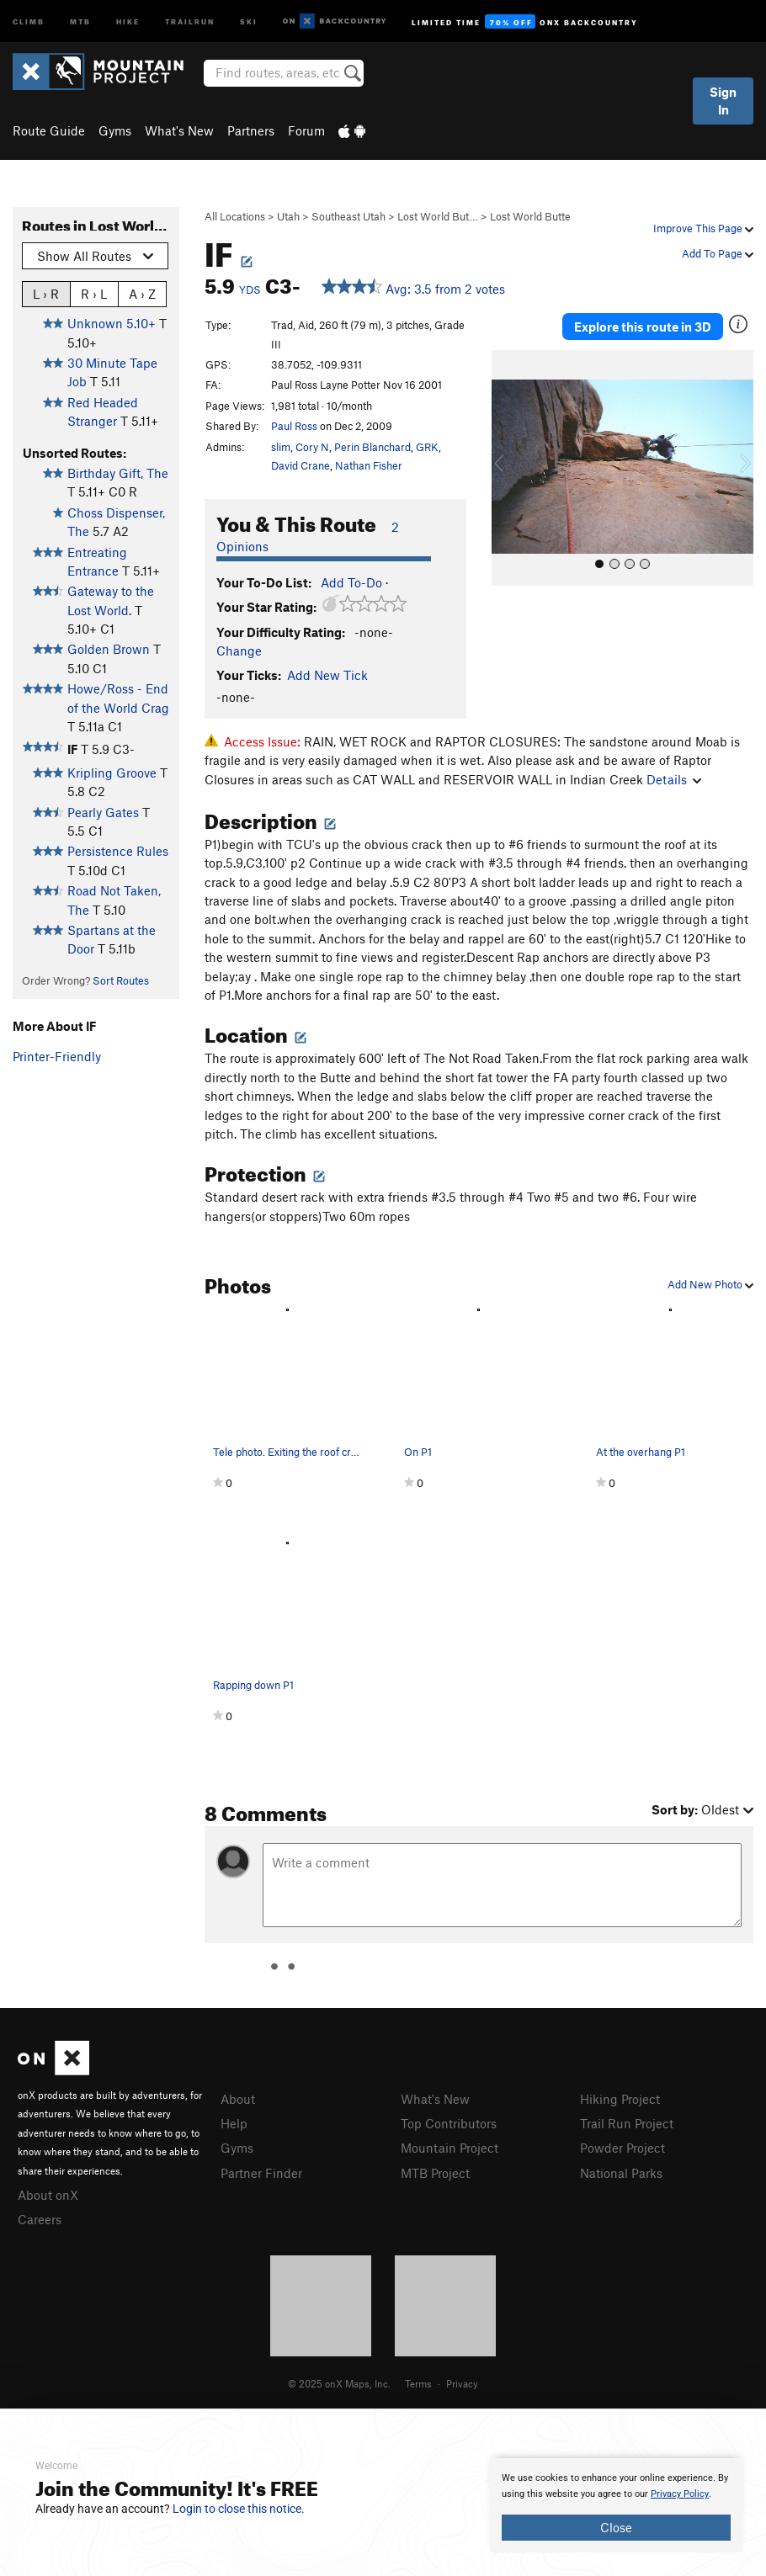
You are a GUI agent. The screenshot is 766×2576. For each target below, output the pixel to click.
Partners (250, 130)
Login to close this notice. (239, 2508)
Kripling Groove (112, 772)
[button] (508, 468)
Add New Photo (710, 1284)
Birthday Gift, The (117, 473)
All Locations (235, 216)
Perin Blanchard (372, 447)
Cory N (312, 447)
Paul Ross (294, 426)
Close (616, 2527)
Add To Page (717, 253)
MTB (80, 20)
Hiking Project (620, 2098)
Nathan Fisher (368, 465)
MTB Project (435, 2172)
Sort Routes (121, 980)
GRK (427, 447)
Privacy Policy (680, 2493)
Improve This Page (703, 228)
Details (673, 779)
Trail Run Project (626, 2123)
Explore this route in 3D (642, 326)
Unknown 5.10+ (111, 323)
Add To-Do (351, 582)
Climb (29, 20)
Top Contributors (449, 2123)
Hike (128, 20)
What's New (179, 130)
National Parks (621, 2172)
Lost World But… (437, 216)
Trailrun (190, 20)
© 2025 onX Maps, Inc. (339, 2383)
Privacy (462, 2383)
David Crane (300, 465)
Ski (249, 20)
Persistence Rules (117, 850)
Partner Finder (261, 2172)
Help (234, 2123)
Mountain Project (449, 2147)
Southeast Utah (348, 216)
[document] (616, 2505)
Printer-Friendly (57, 1056)
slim (280, 447)
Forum (306, 130)
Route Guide (49, 130)
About (238, 2098)
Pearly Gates (103, 812)
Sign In (723, 100)
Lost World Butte (530, 216)
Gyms (114, 130)
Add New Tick (327, 675)
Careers (39, 2219)
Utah (288, 216)
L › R (46, 293)
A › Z (142, 293)
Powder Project (622, 2147)
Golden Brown (108, 648)
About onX (48, 2194)
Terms (418, 2383)
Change (239, 650)
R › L (94, 293)
